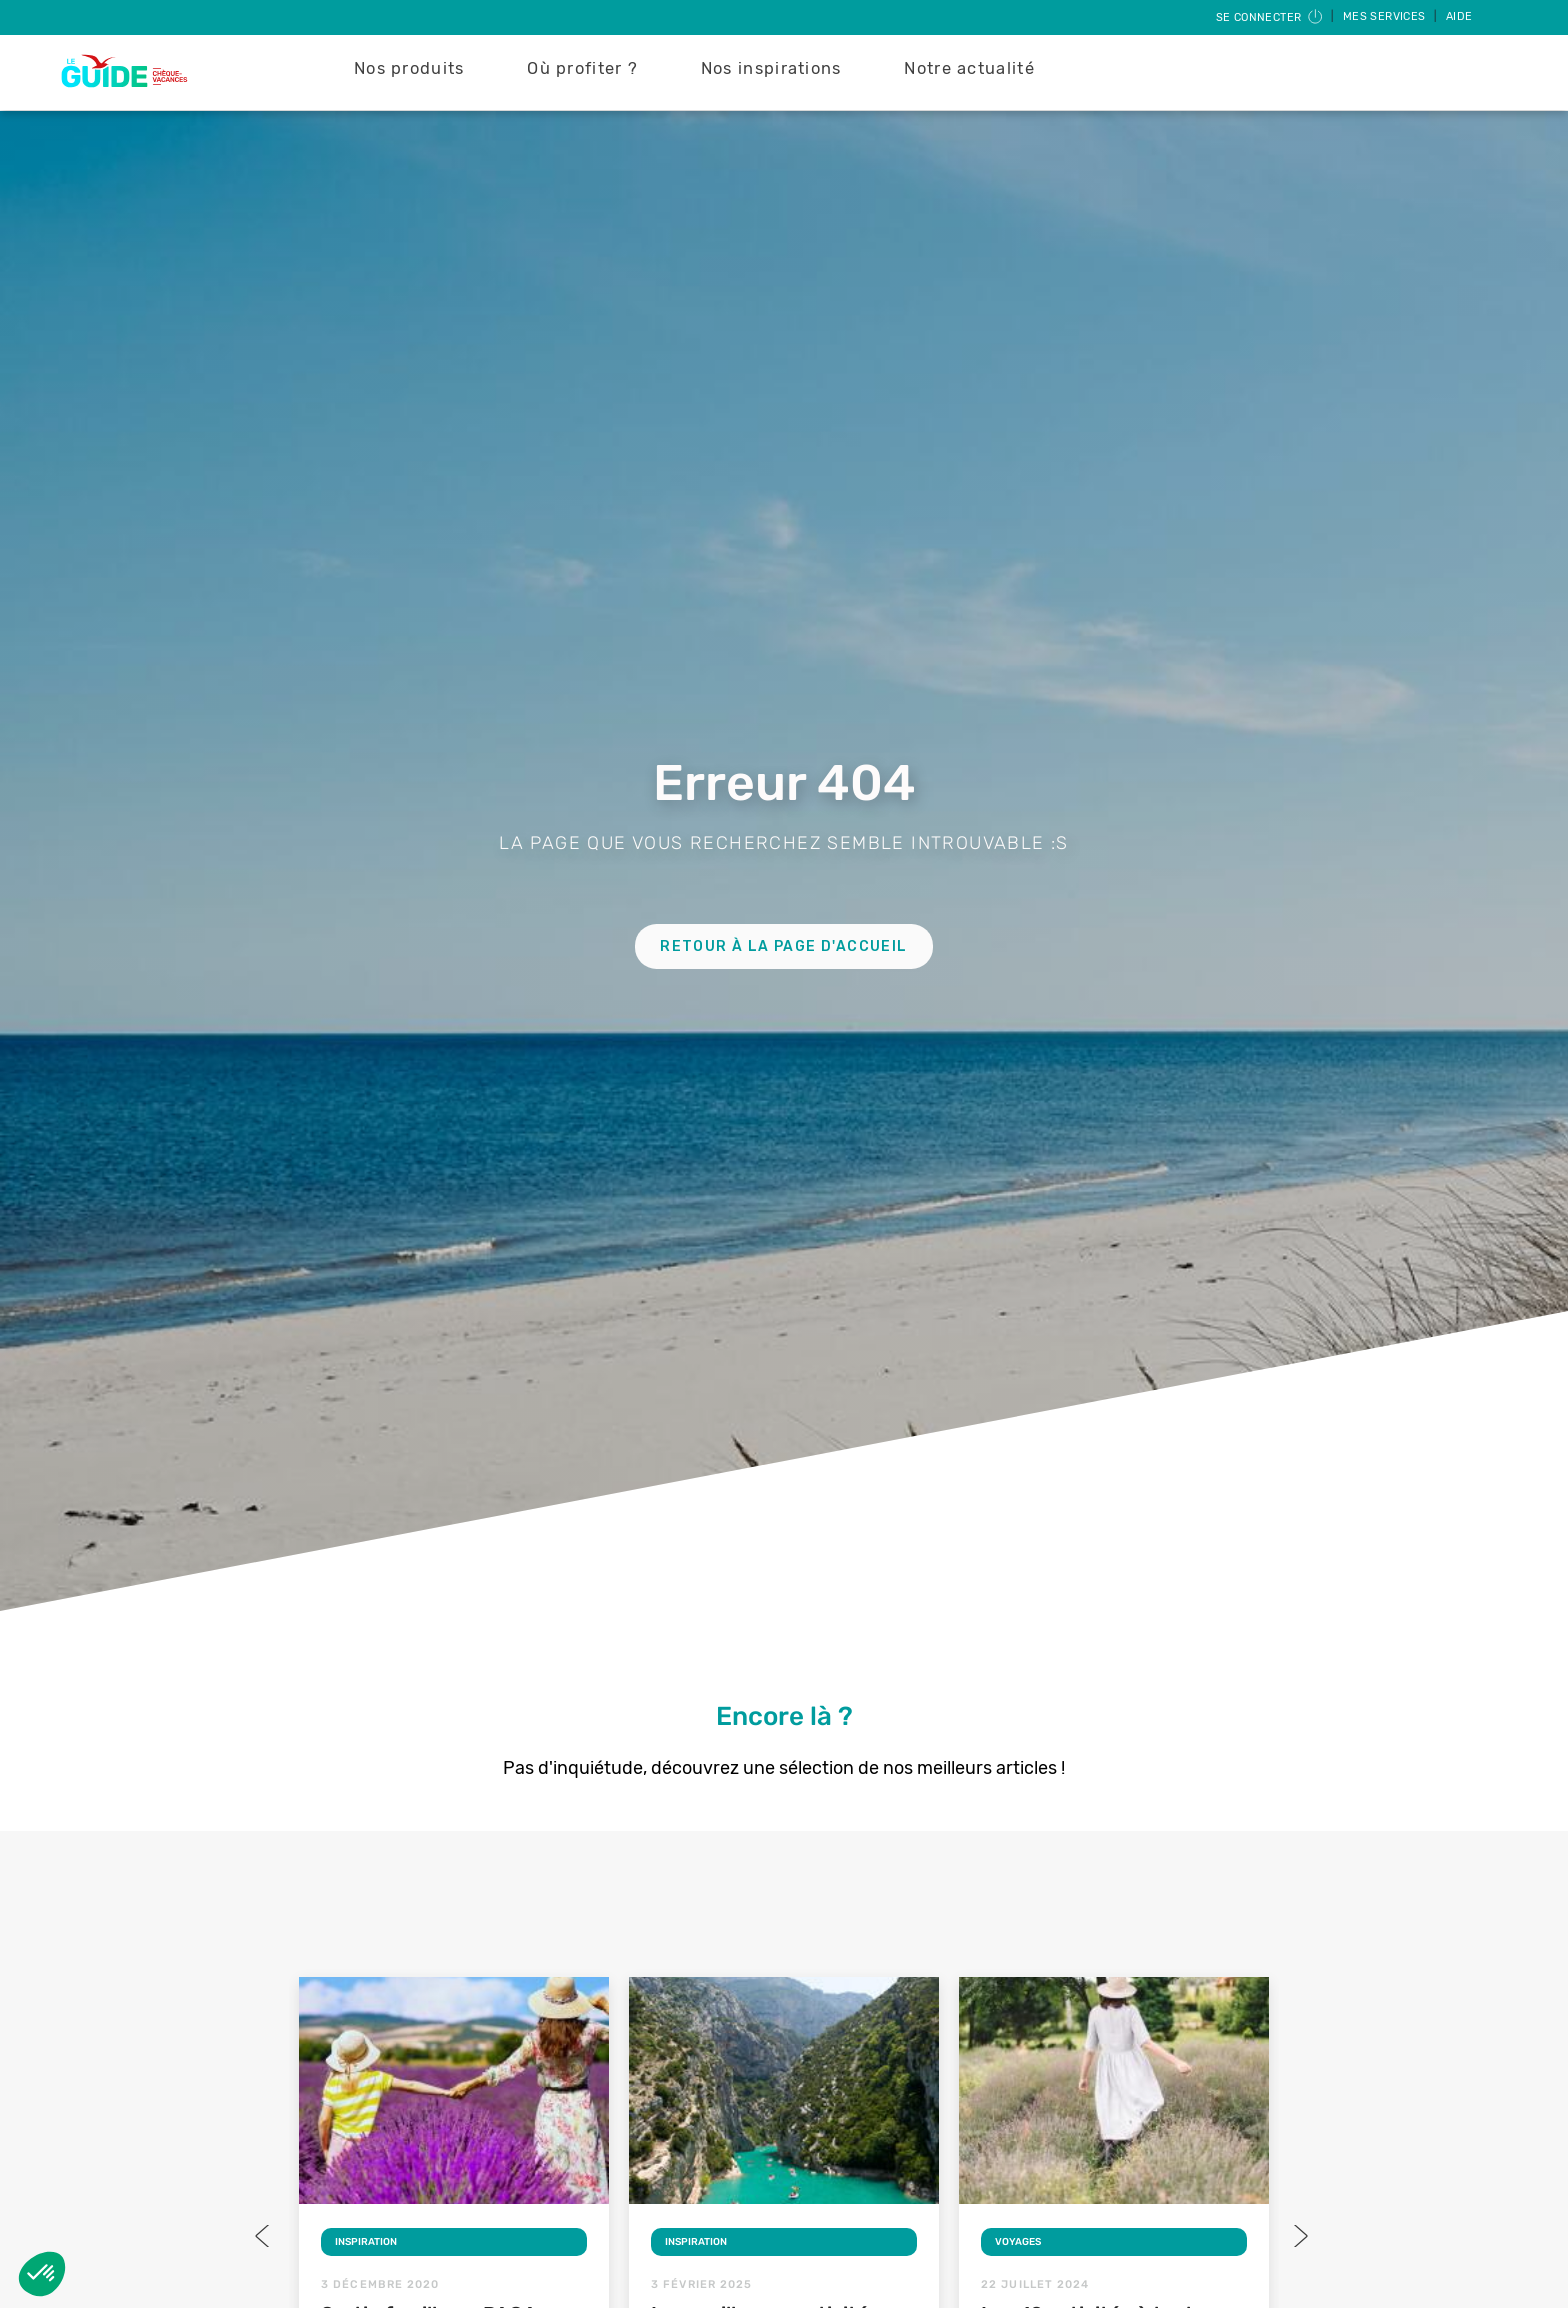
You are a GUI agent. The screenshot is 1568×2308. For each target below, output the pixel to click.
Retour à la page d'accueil (783, 946)
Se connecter (1270, 17)
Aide (1459, 16)
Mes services (1386, 16)
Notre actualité (969, 68)
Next (1299, 2236)
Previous (264, 2236)
